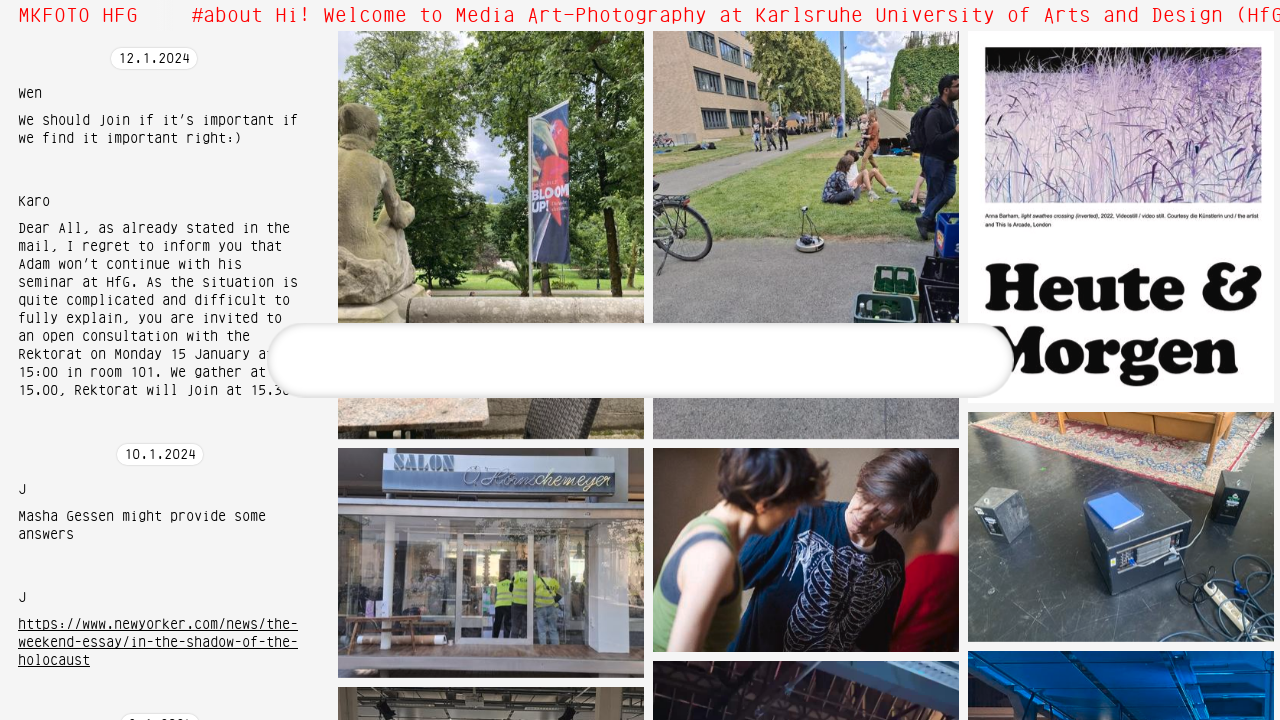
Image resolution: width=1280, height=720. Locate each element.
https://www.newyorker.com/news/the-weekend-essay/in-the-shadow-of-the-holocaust (158, 643)
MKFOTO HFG (78, 16)
